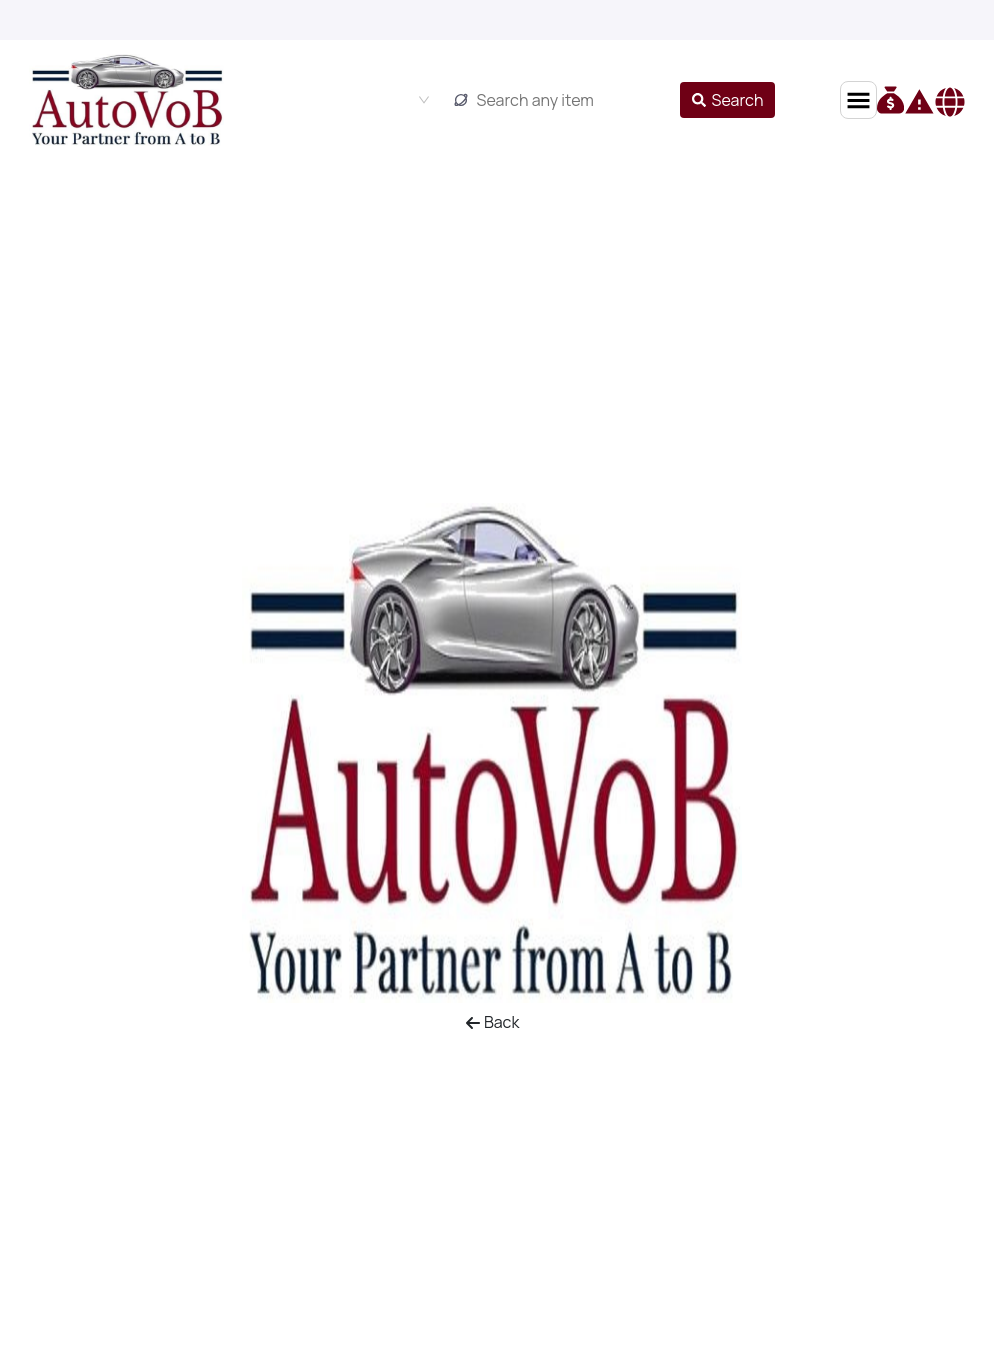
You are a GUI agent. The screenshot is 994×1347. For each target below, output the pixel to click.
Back (492, 1022)
